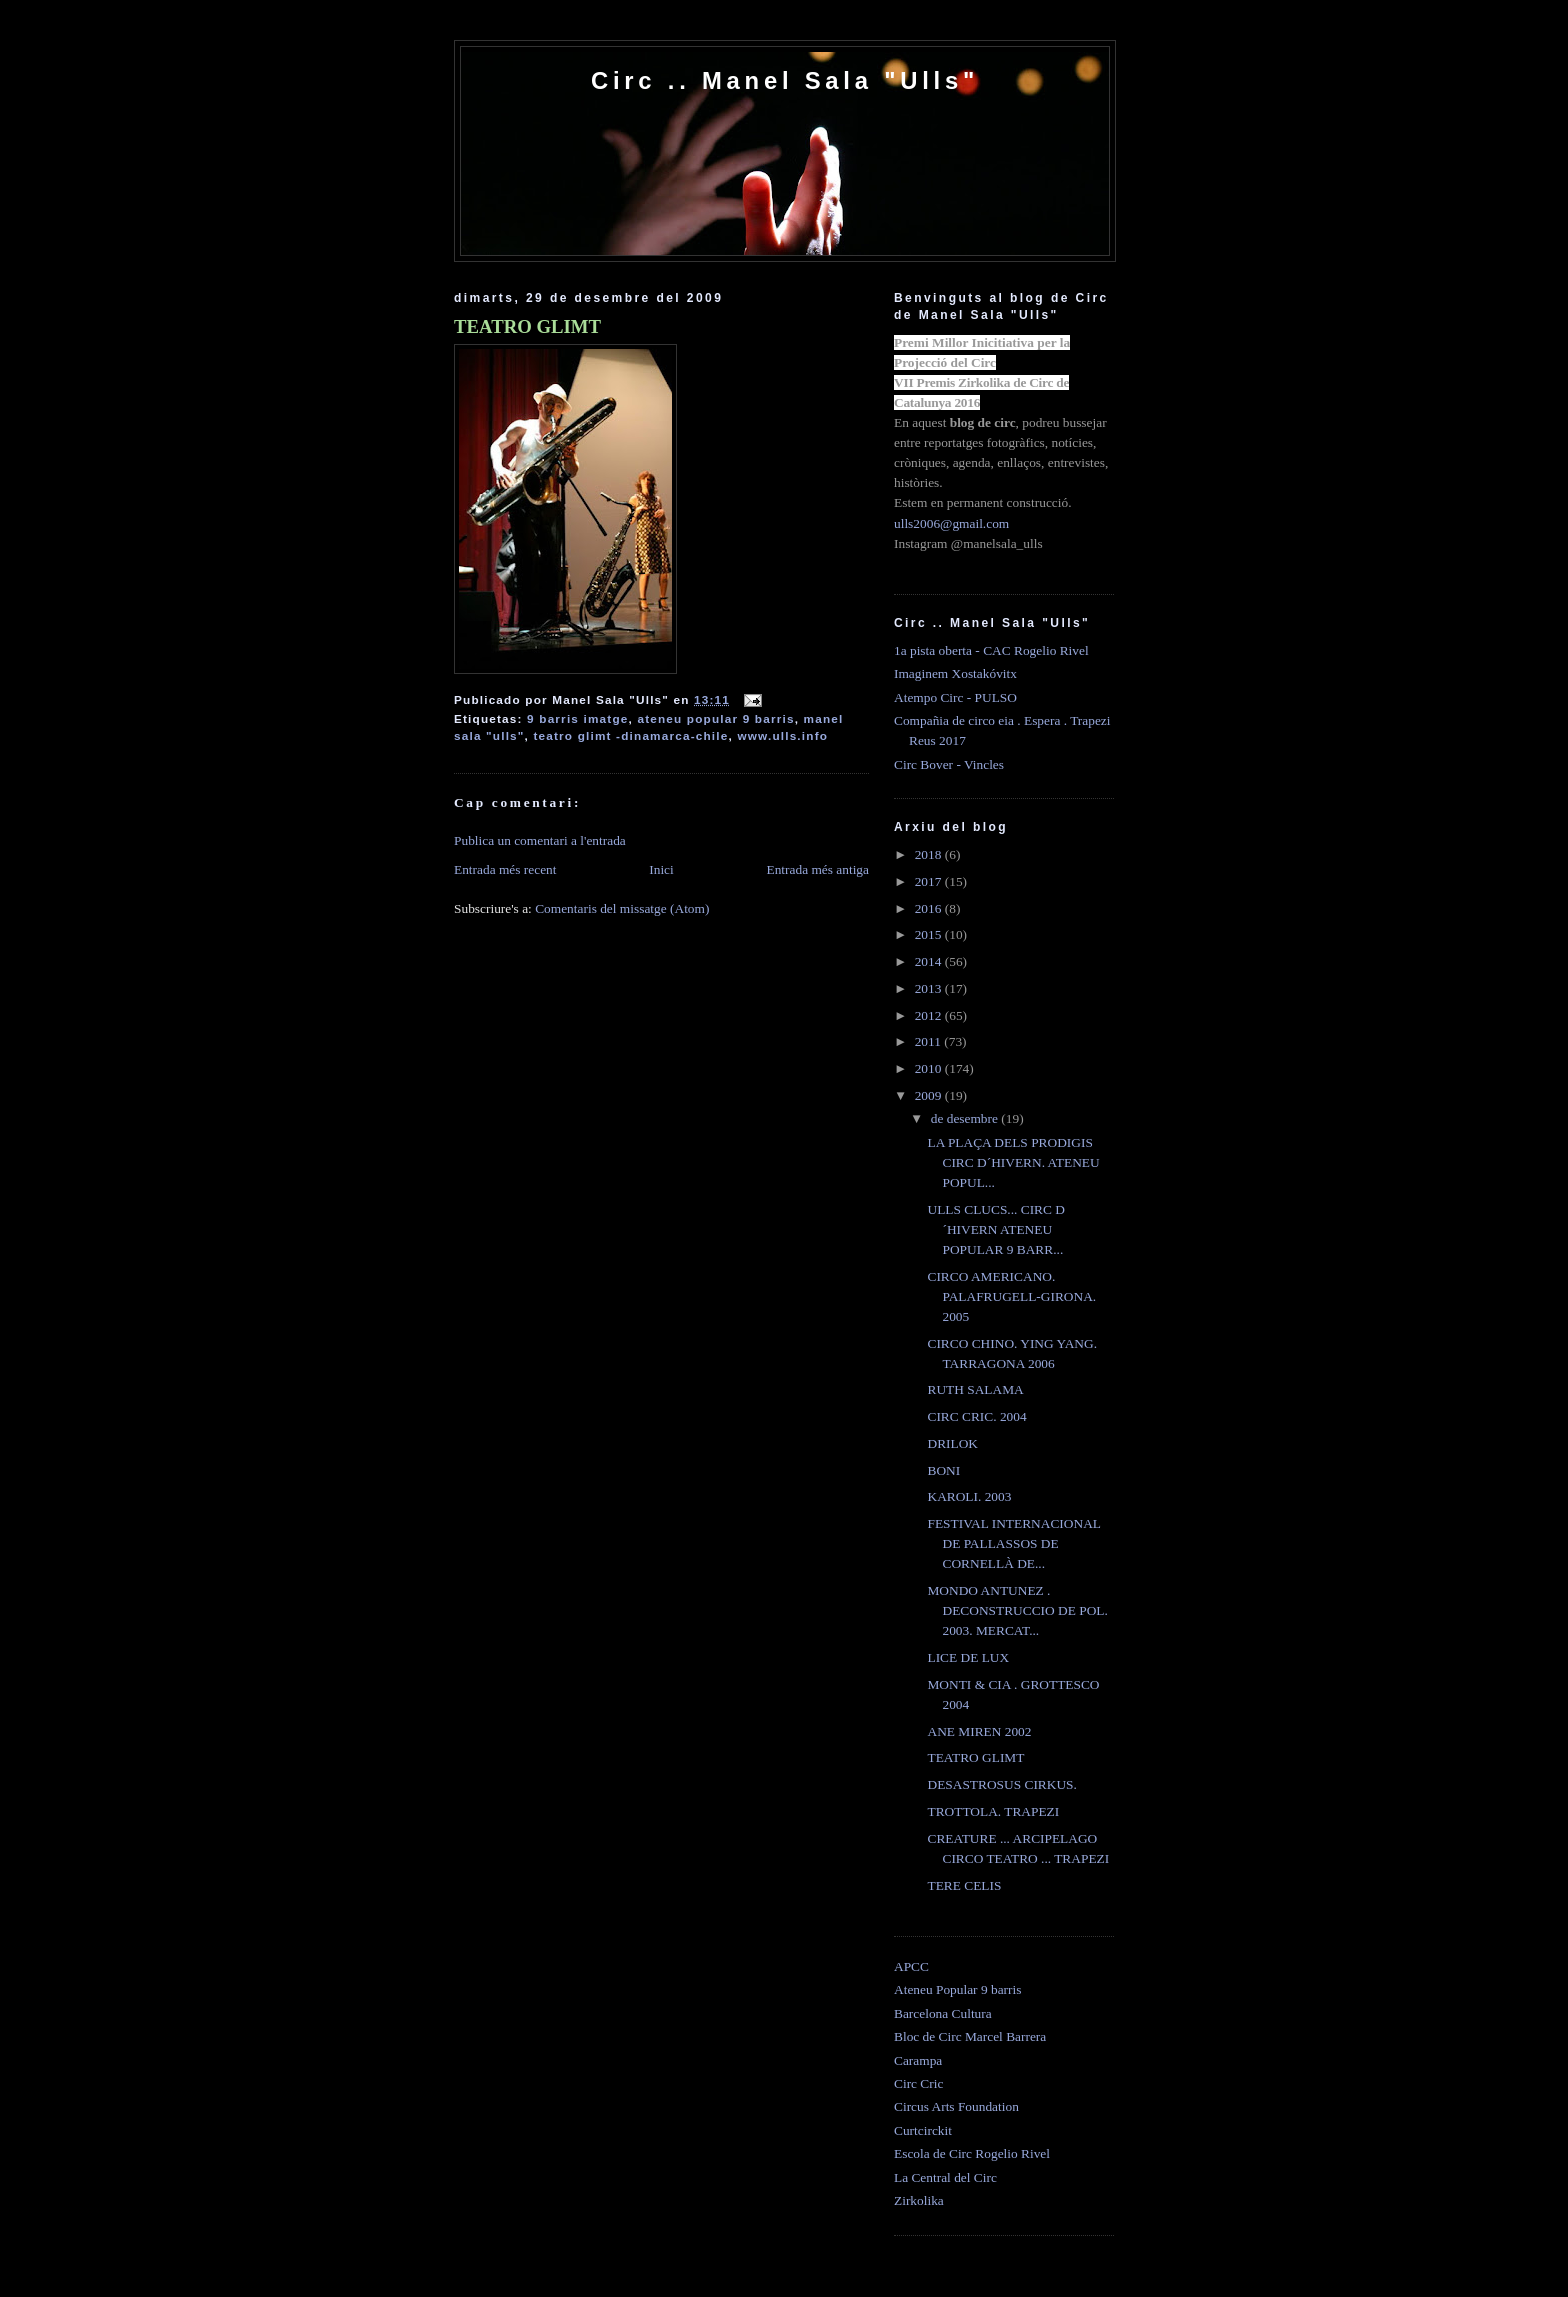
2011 (930, 1041)
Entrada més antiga (817, 869)
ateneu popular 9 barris (715, 718)
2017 (930, 881)
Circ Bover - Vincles (949, 764)
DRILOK (952, 1443)
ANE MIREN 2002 (979, 1731)
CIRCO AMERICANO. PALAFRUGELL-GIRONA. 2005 (1011, 1296)
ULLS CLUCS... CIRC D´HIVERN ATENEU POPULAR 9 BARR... (996, 1229)
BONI (943, 1470)
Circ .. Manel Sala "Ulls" (785, 80)
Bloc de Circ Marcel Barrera (970, 2036)
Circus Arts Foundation (956, 2106)
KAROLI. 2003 (969, 1496)
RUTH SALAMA (975, 1389)
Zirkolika (919, 2200)
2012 (930, 1015)
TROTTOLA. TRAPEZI (993, 1811)
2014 (930, 961)
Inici (661, 869)
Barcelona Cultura (943, 2013)
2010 (930, 1068)
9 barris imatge (577, 718)
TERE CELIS (964, 1885)
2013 (930, 988)
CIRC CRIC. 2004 (976, 1416)
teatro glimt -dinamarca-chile (630, 735)
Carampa (918, 2060)
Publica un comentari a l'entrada (540, 840)
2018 (930, 854)
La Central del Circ (945, 2177)
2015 (930, 934)
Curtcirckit (923, 2130)
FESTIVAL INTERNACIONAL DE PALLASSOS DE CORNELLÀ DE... (1013, 1543)
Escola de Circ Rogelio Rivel (972, 2153)
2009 (930, 1095)
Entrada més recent (505, 869)
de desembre (966, 1118)
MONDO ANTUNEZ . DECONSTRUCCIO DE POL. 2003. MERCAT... (1017, 1610)
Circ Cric (918, 2083)
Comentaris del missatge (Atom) (622, 908)
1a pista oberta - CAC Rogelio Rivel (991, 650)
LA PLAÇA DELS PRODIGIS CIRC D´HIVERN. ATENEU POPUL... (1013, 1162)
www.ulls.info (782, 735)
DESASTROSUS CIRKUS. (1001, 1784)
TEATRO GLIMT (527, 326)
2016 (930, 908)
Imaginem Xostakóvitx (955, 673)
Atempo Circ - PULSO (955, 697)
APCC (911, 1966)
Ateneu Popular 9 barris (957, 1989)
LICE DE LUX (968, 1657)
